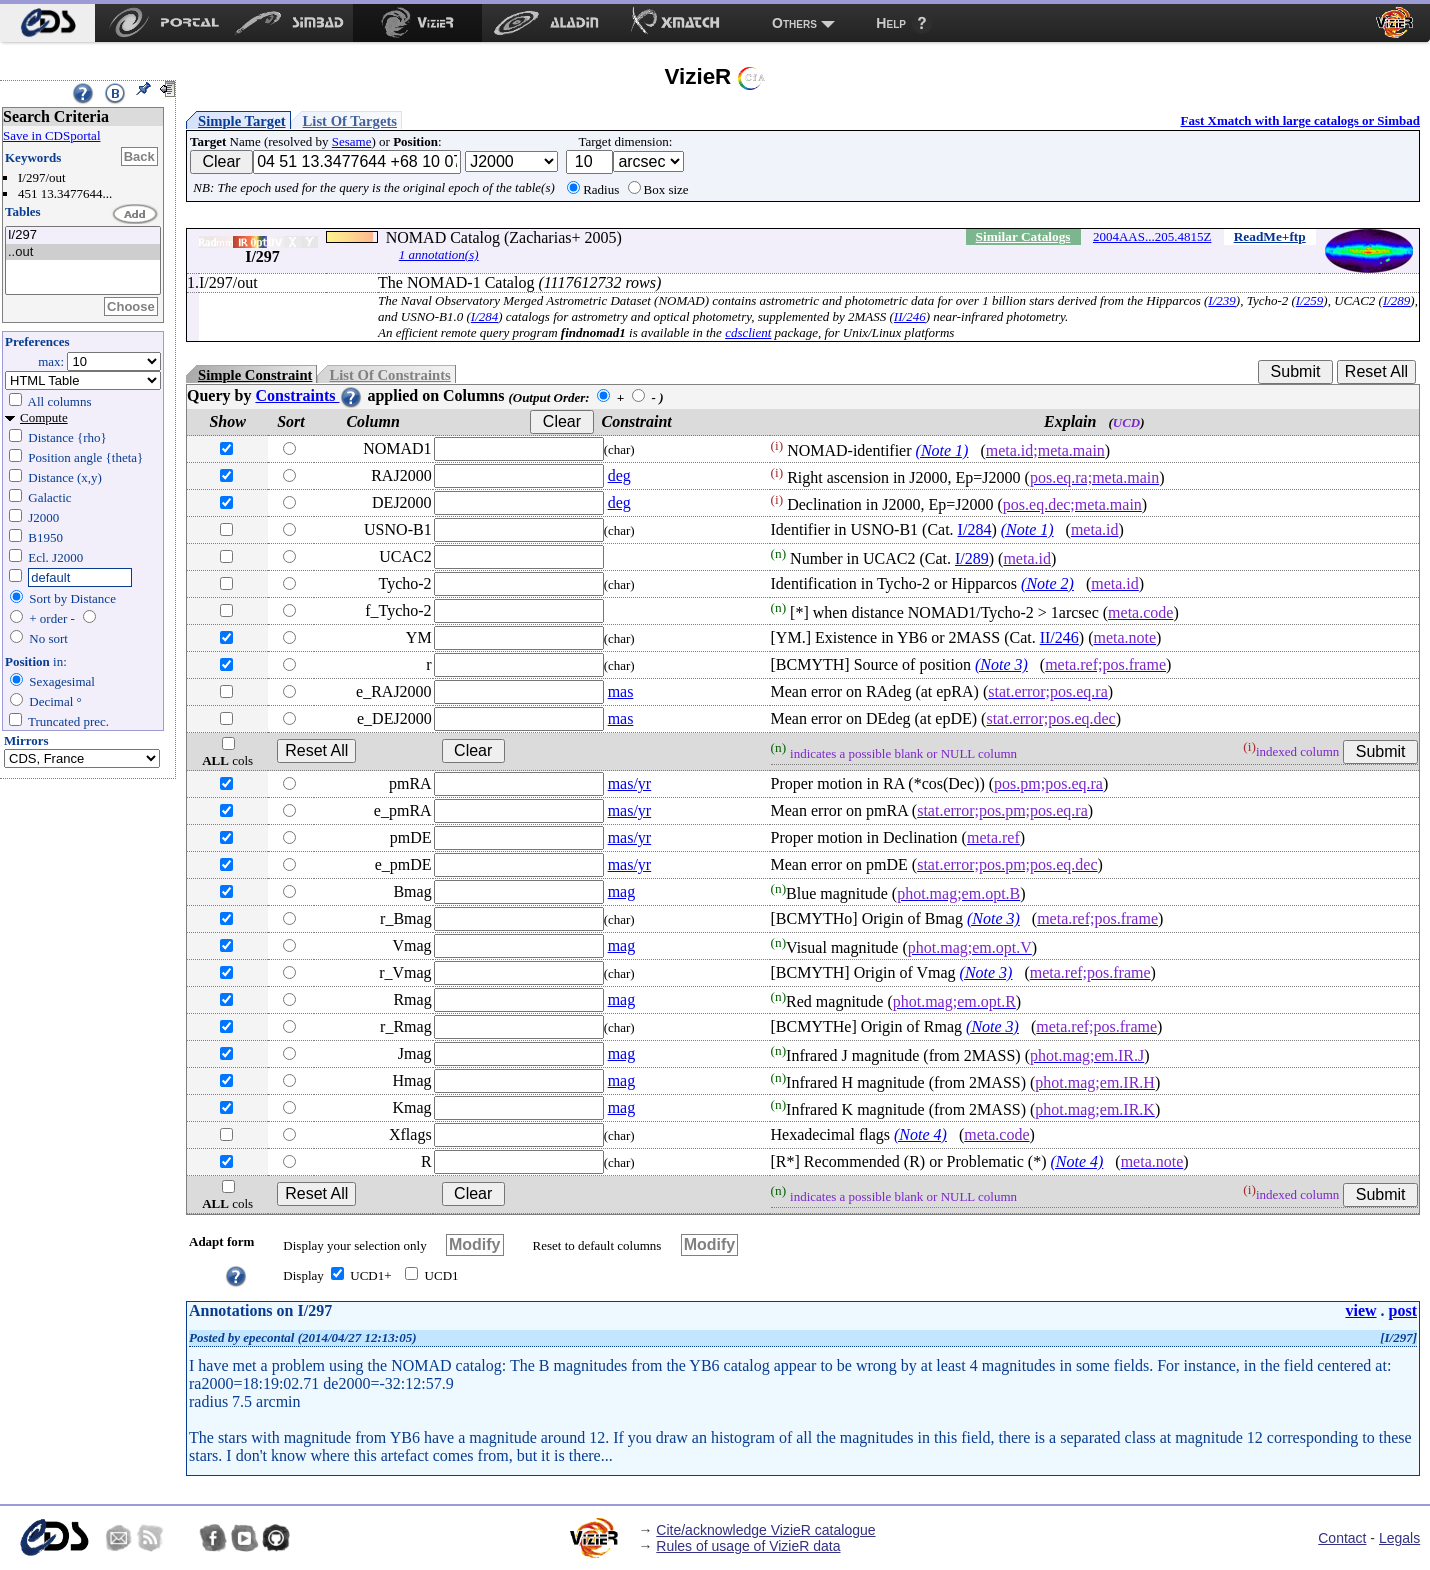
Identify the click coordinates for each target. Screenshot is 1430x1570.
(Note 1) (942, 450)
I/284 (484, 316)
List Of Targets (350, 121)
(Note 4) (920, 1134)
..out (83, 252)
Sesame (352, 141)
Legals (1399, 1538)
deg (619, 475)
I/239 (1221, 300)
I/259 (1309, 300)
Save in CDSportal (52, 135)
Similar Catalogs (1023, 236)
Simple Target (242, 121)
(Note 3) (1001, 664)
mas (621, 691)
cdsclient (748, 332)
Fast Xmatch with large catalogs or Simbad (1300, 120)
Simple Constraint (255, 375)
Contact (1342, 1538)
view (1360, 1310)
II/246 (910, 316)
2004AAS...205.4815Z (1152, 236)
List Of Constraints (389, 375)
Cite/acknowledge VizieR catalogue (765, 1530)
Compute (44, 417)
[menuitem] (47, 23)
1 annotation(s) (439, 254)
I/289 (1396, 300)
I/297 (83, 235)
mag (622, 891)
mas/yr (630, 783)
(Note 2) (1047, 583)
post (1403, 1310)
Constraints (309, 395)
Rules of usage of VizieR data (748, 1546)
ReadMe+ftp (1270, 236)
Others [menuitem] (794, 23)
